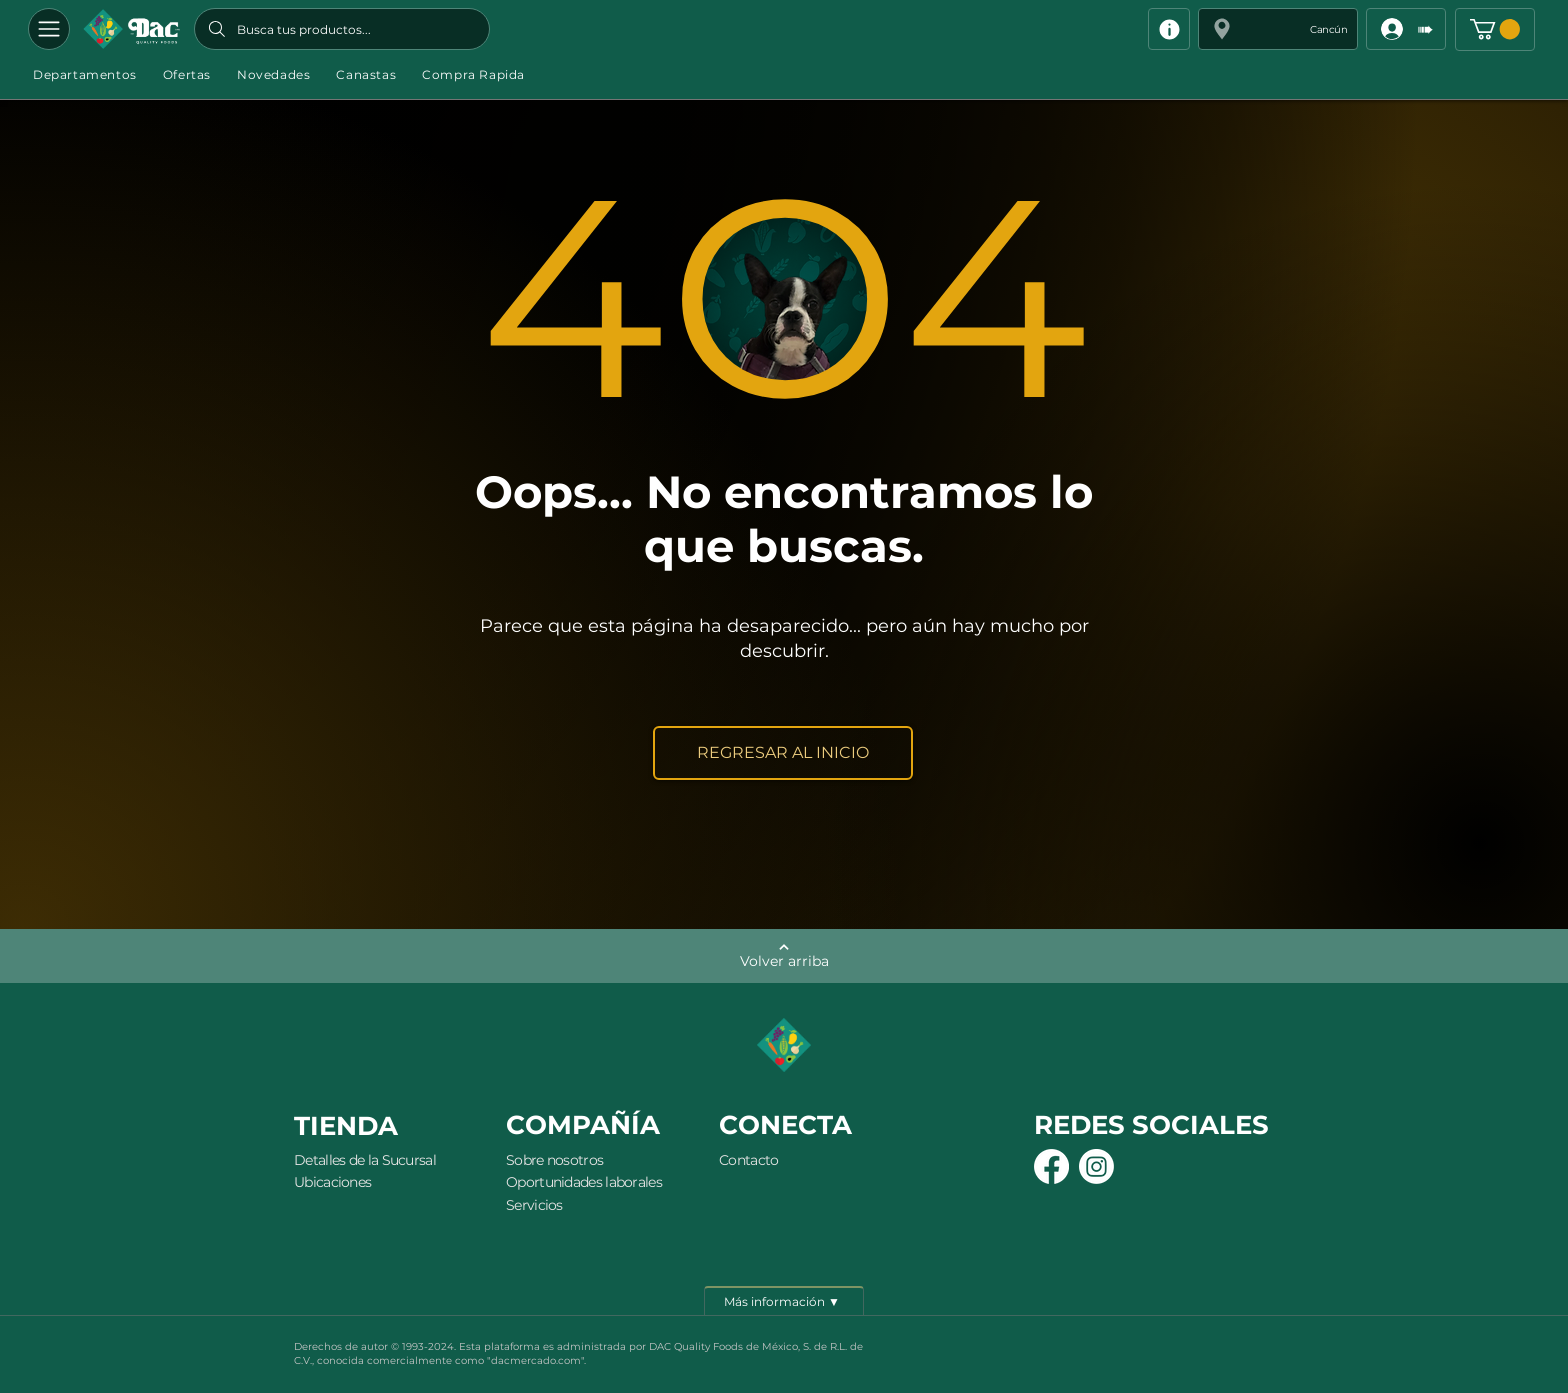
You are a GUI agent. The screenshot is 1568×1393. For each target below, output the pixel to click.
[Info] (1169, 29)
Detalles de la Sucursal (365, 1160)
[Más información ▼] (784, 1301)
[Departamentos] (49, 29)
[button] (1278, 29)
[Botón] (131, 29)
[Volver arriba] (784, 956)
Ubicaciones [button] (332, 1182)
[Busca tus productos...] (342, 29)
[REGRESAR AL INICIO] (783, 753)
